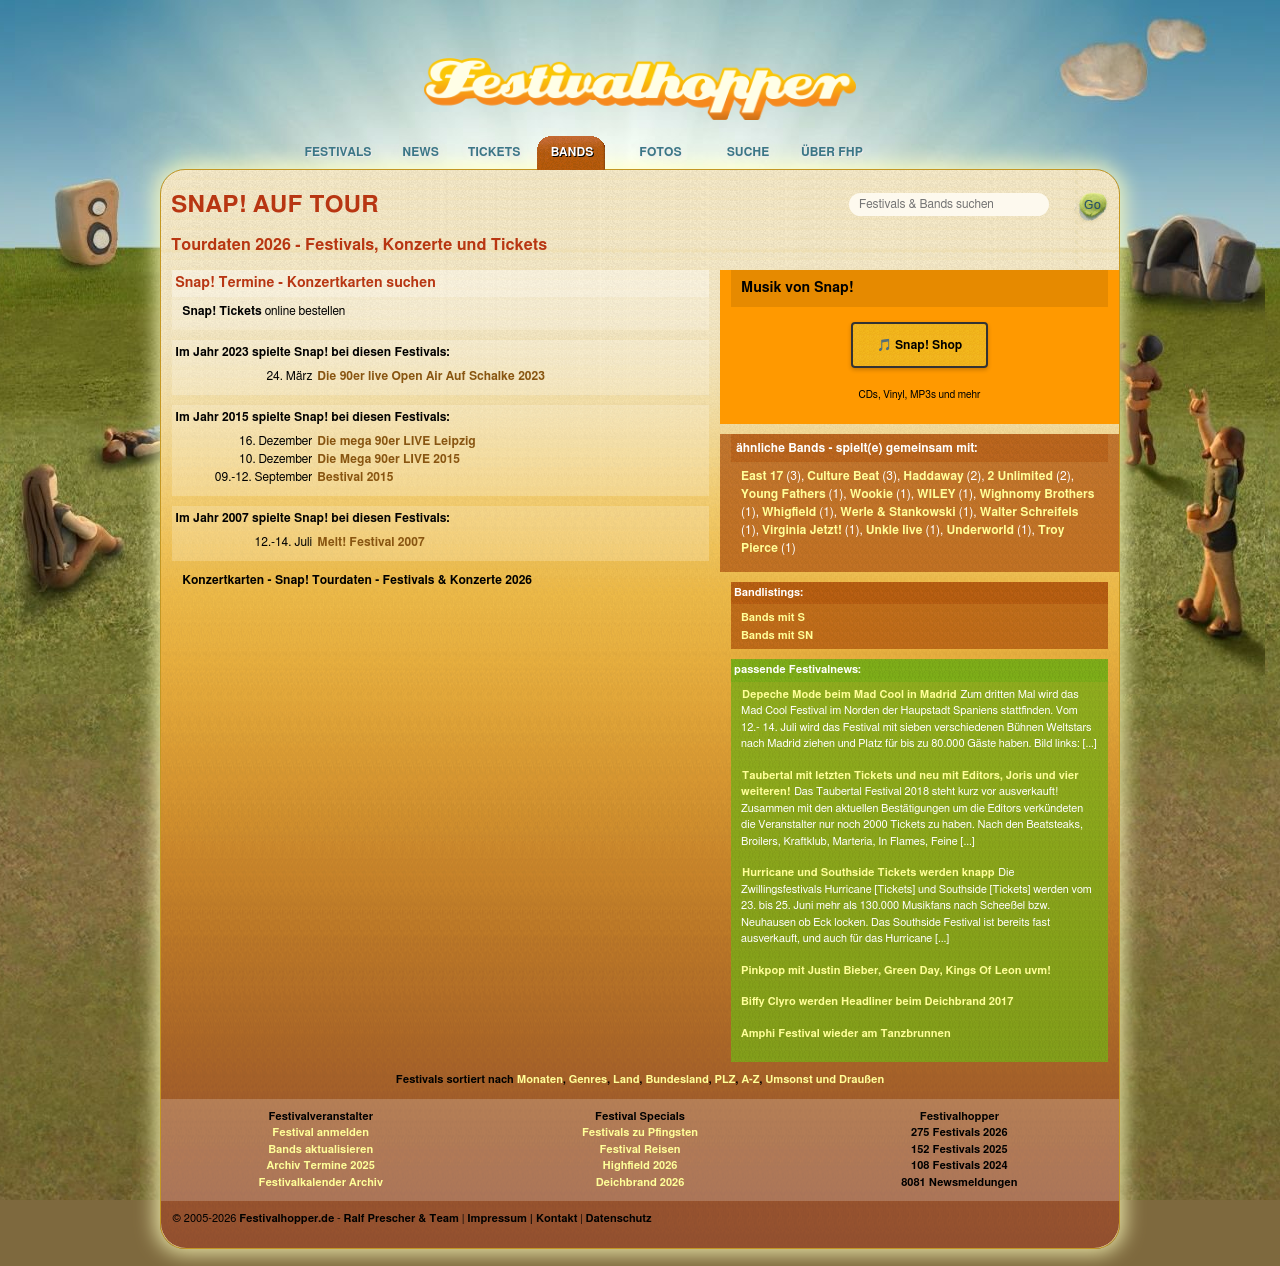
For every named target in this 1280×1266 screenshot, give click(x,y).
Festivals (337, 152)
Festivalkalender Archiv (320, 1182)
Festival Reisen (639, 1149)
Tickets (494, 152)
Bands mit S (773, 617)
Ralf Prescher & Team (401, 1218)
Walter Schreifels (1029, 512)
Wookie (871, 494)
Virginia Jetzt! (802, 530)
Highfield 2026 (640, 1165)
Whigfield (789, 512)
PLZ (725, 1079)
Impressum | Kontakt (522, 1218)
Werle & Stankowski (897, 512)
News (420, 152)
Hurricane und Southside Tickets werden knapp (868, 872)
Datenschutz (619, 1218)
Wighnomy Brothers (1036, 494)
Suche (748, 152)
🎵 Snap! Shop (920, 345)
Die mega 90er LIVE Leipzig (396, 441)
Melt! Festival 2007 (370, 542)
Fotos (660, 152)
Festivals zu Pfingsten (640, 1132)
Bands (572, 152)
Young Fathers (783, 494)
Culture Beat (843, 476)
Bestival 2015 (355, 477)
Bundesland (676, 1079)
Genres (588, 1079)
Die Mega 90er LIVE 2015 (388, 459)
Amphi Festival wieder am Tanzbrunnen (846, 1033)
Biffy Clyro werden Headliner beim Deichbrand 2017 (877, 1001)
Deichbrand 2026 (640, 1182)
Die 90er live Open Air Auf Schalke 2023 (431, 376)
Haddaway (933, 476)
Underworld (980, 530)
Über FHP (832, 152)
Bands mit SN (777, 635)
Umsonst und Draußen (824, 1079)
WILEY (936, 494)
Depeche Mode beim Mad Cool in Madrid (849, 694)
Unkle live (894, 530)
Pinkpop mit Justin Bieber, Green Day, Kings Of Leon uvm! (896, 970)
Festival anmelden (320, 1132)
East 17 (762, 476)
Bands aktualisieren (320, 1149)
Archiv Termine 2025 (321, 1165)
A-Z (750, 1079)
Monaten (540, 1079)
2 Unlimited (1020, 476)
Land (626, 1079)
